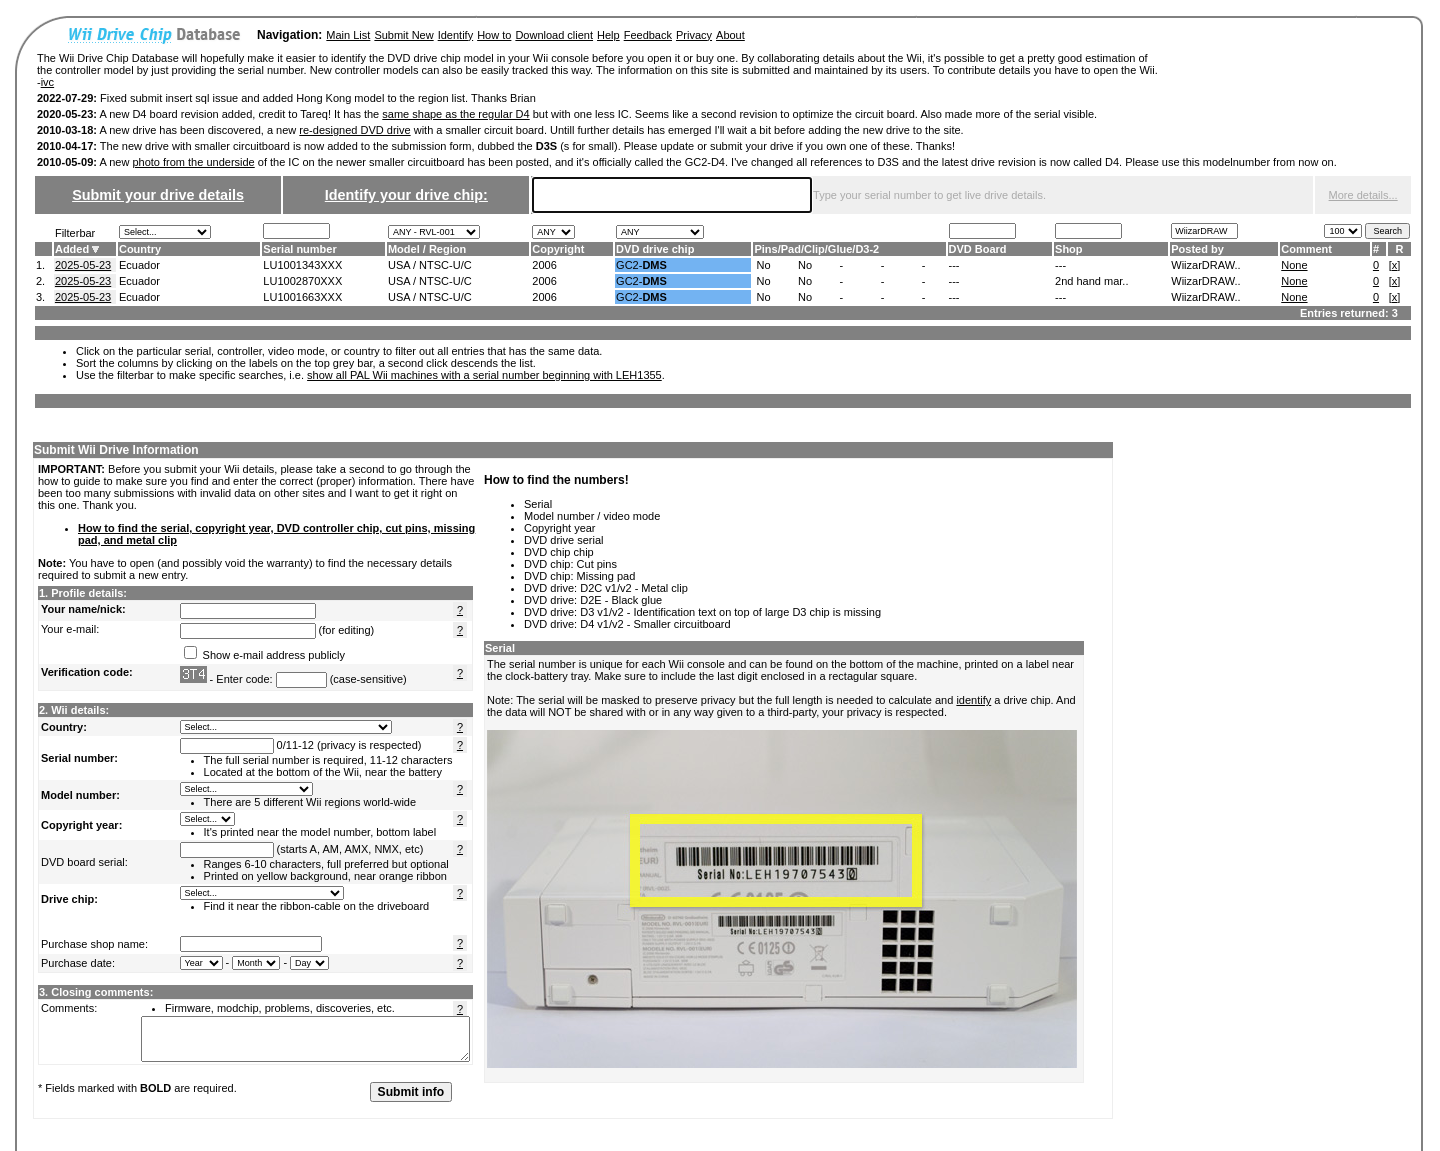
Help (608, 35)
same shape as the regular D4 (455, 114)
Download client (554, 35)
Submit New (403, 35)
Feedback (648, 35)
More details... (1363, 195)
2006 (544, 265)
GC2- (641, 265)
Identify (455, 35)
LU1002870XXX (302, 281)
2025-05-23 (83, 265)
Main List (348, 35)
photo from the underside (193, 162)
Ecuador (139, 265)
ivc (47, 82)
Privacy (694, 35)
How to (494, 35)
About (730, 35)
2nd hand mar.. (1091, 281)
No (763, 265)
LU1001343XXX (302, 265)
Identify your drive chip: (406, 195)
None (1294, 265)
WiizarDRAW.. (1205, 265)
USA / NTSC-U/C (430, 265)
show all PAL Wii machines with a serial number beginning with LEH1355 (484, 375)
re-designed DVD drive (354, 130)
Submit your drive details (158, 195)
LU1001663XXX (302, 297)
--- (954, 265)
